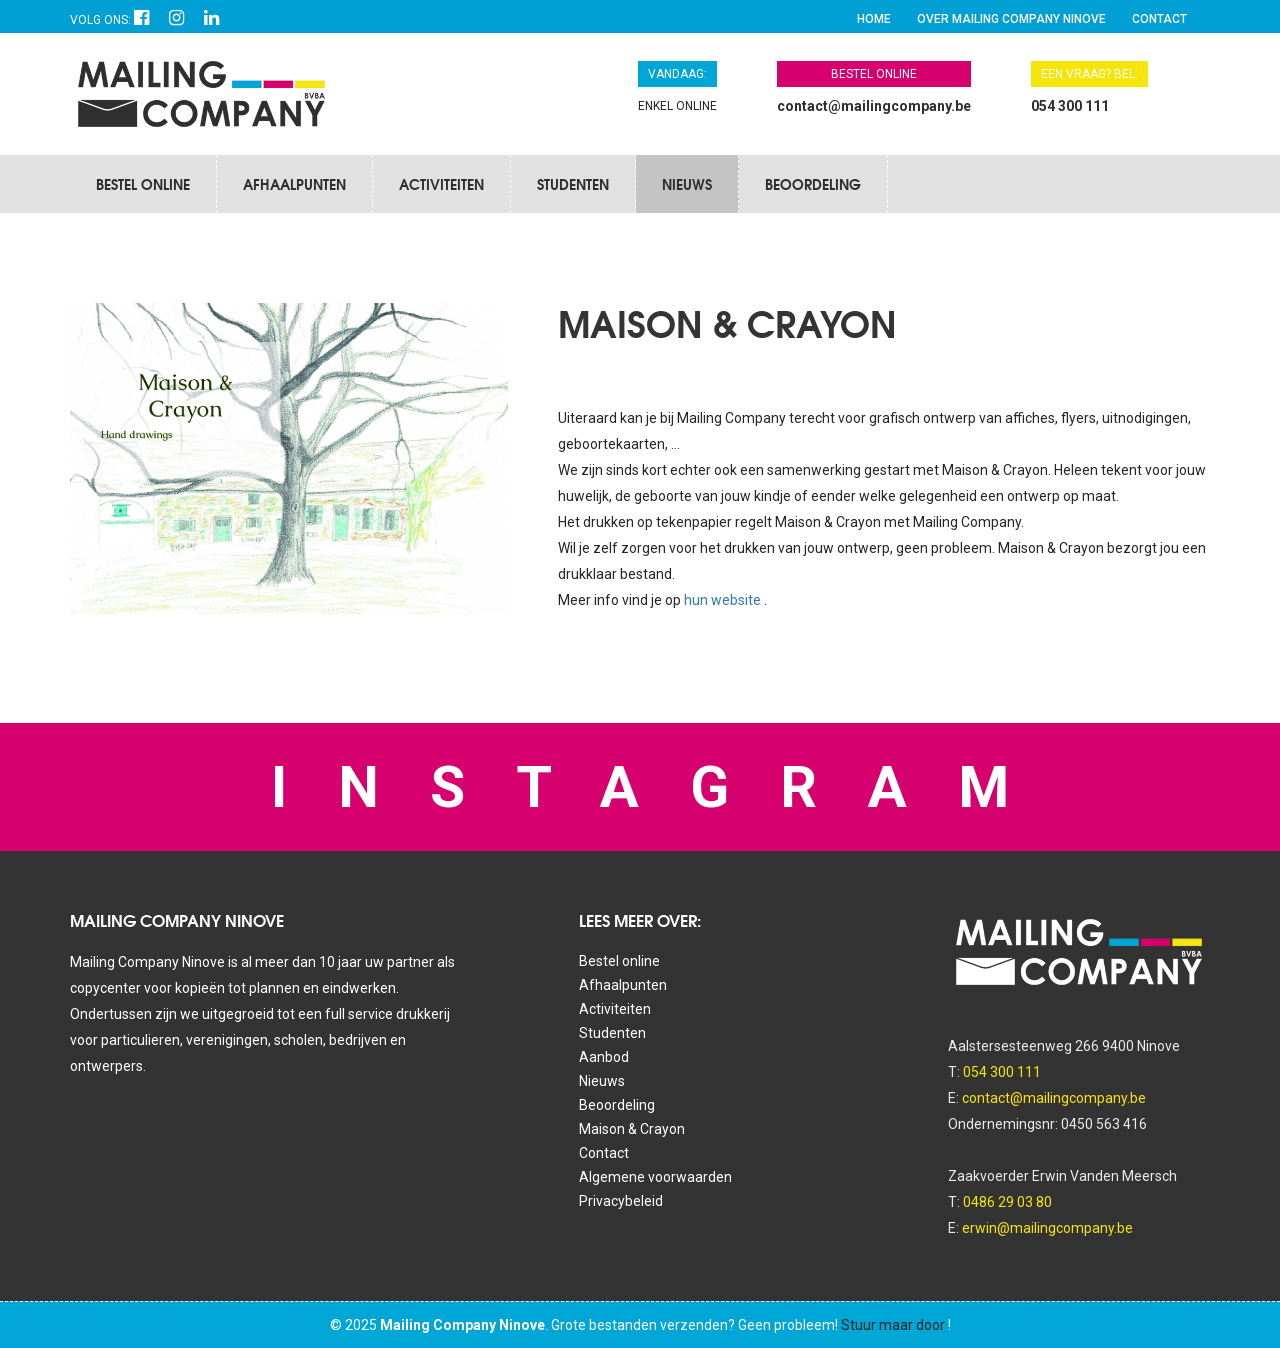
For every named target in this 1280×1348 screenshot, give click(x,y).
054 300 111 (1070, 106)
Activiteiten (441, 184)
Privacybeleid (621, 1201)
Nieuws (687, 184)
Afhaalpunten (294, 184)
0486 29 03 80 (1007, 1202)
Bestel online (143, 184)
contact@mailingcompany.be (874, 106)
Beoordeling (813, 184)
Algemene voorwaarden (655, 1177)
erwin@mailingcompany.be (1047, 1228)
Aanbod (604, 1057)
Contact (1159, 19)
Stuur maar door (893, 1325)
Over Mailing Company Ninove (1011, 19)
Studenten (573, 184)
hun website (724, 600)
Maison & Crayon (632, 1129)
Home (874, 19)
